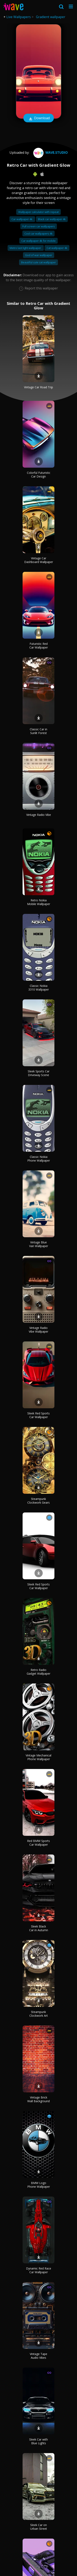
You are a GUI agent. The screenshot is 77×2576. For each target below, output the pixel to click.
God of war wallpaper (38, 255)
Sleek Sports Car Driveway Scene (38, 1073)
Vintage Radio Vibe (38, 815)
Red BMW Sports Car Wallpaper (38, 1842)
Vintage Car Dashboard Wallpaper (38, 560)
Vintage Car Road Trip (38, 387)
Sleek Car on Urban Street (38, 2527)
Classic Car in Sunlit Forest (38, 731)
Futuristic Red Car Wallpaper (38, 645)
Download (39, 118)
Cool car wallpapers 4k (38, 233)
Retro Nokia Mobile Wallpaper (38, 902)
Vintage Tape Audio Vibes (38, 2356)
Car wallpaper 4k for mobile (38, 241)
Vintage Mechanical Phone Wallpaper (38, 1757)
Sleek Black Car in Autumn (38, 1928)
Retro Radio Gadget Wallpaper (38, 1671)
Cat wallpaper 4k (57, 248)
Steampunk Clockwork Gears (38, 1500)
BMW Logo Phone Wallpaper (38, 2185)
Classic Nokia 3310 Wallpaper (38, 987)
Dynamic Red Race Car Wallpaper (38, 2270)
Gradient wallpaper (50, 17)
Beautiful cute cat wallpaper (38, 262)
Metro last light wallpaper (26, 248)
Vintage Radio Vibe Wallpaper (38, 1329)
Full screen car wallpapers (38, 226)
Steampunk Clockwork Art (38, 2014)
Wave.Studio (50, 152)
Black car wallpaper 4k (52, 219)
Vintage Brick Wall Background (38, 2099)
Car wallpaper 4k (22, 219)
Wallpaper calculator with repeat (38, 212)
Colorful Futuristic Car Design (38, 474)
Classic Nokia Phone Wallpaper (38, 1158)
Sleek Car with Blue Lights (38, 2441)
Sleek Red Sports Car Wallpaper (38, 1415)
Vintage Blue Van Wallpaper (38, 1244)
